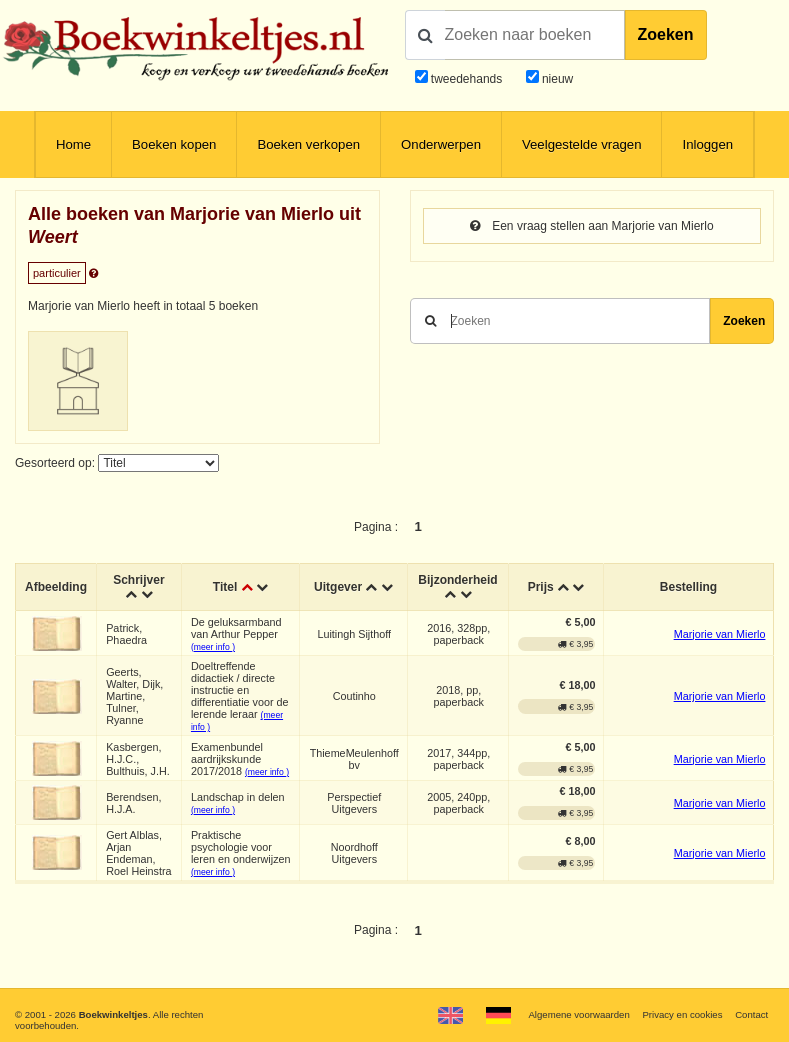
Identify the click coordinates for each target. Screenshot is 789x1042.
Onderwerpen (441, 144)
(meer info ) (213, 647)
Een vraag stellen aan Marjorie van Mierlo (592, 226)
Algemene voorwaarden (578, 1014)
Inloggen (707, 144)
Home (73, 144)
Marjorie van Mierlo (720, 634)
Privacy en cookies (682, 1014)
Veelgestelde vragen (582, 144)
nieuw (556, 79)
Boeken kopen (174, 144)
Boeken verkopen (308, 144)
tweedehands (466, 79)
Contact (751, 1014)
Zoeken (666, 34)
